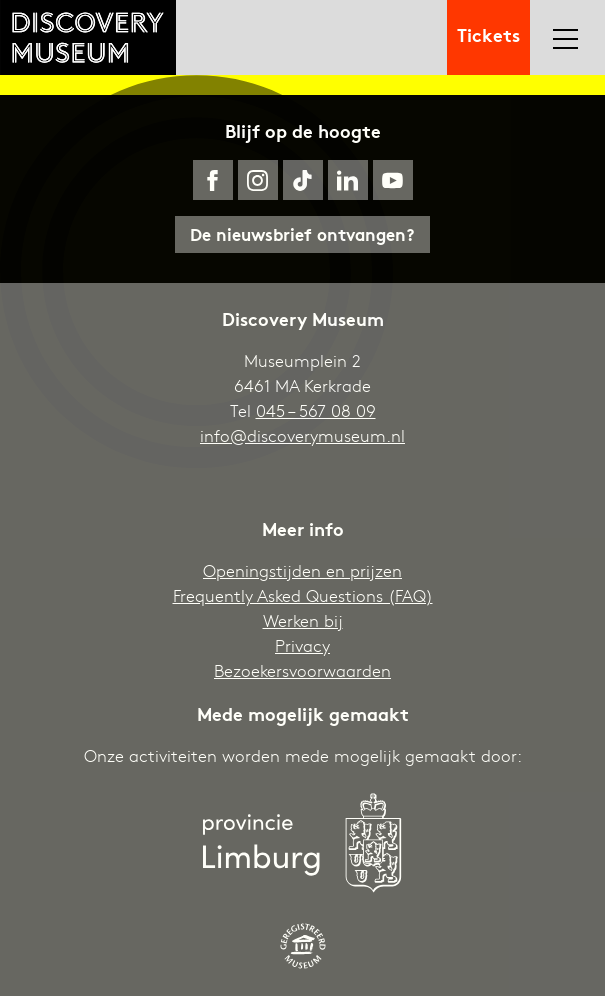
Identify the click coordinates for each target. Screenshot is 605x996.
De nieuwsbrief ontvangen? (302, 233)
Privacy (302, 645)
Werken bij (303, 620)
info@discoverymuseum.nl (302, 435)
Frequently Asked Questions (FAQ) (303, 595)
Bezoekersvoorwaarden (302, 670)
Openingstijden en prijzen (302, 570)
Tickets (488, 34)
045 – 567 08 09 (316, 410)
